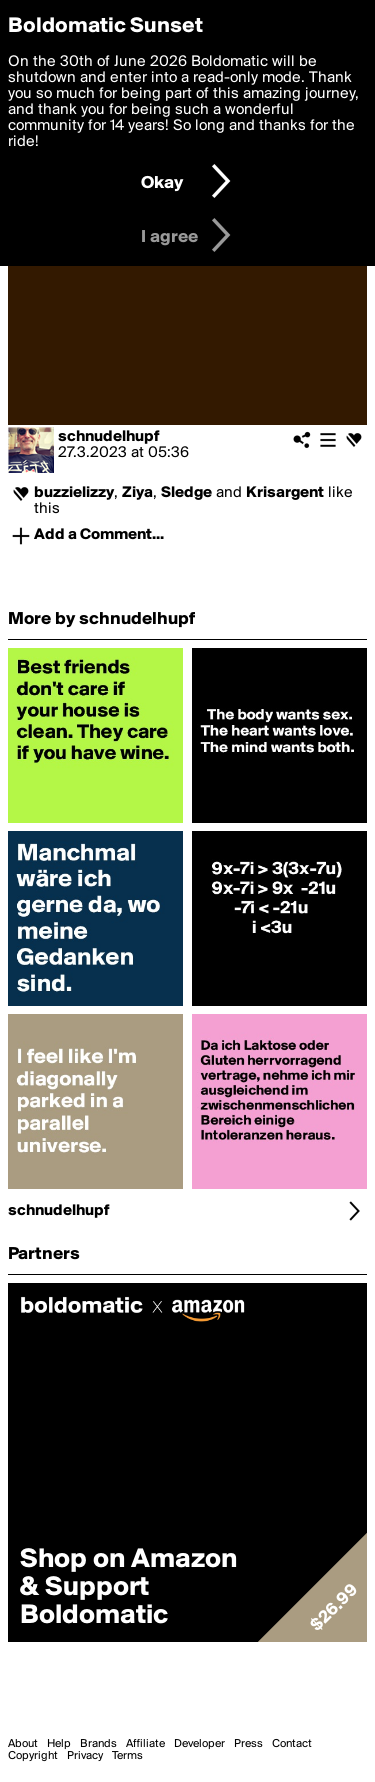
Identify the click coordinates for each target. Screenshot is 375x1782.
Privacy (85, 1756)
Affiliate (145, 1744)
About (23, 1744)
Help (59, 1744)
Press (248, 1744)
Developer (199, 1744)
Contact (292, 1744)
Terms (127, 1756)
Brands (98, 1744)
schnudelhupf (109, 437)
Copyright (33, 1756)
